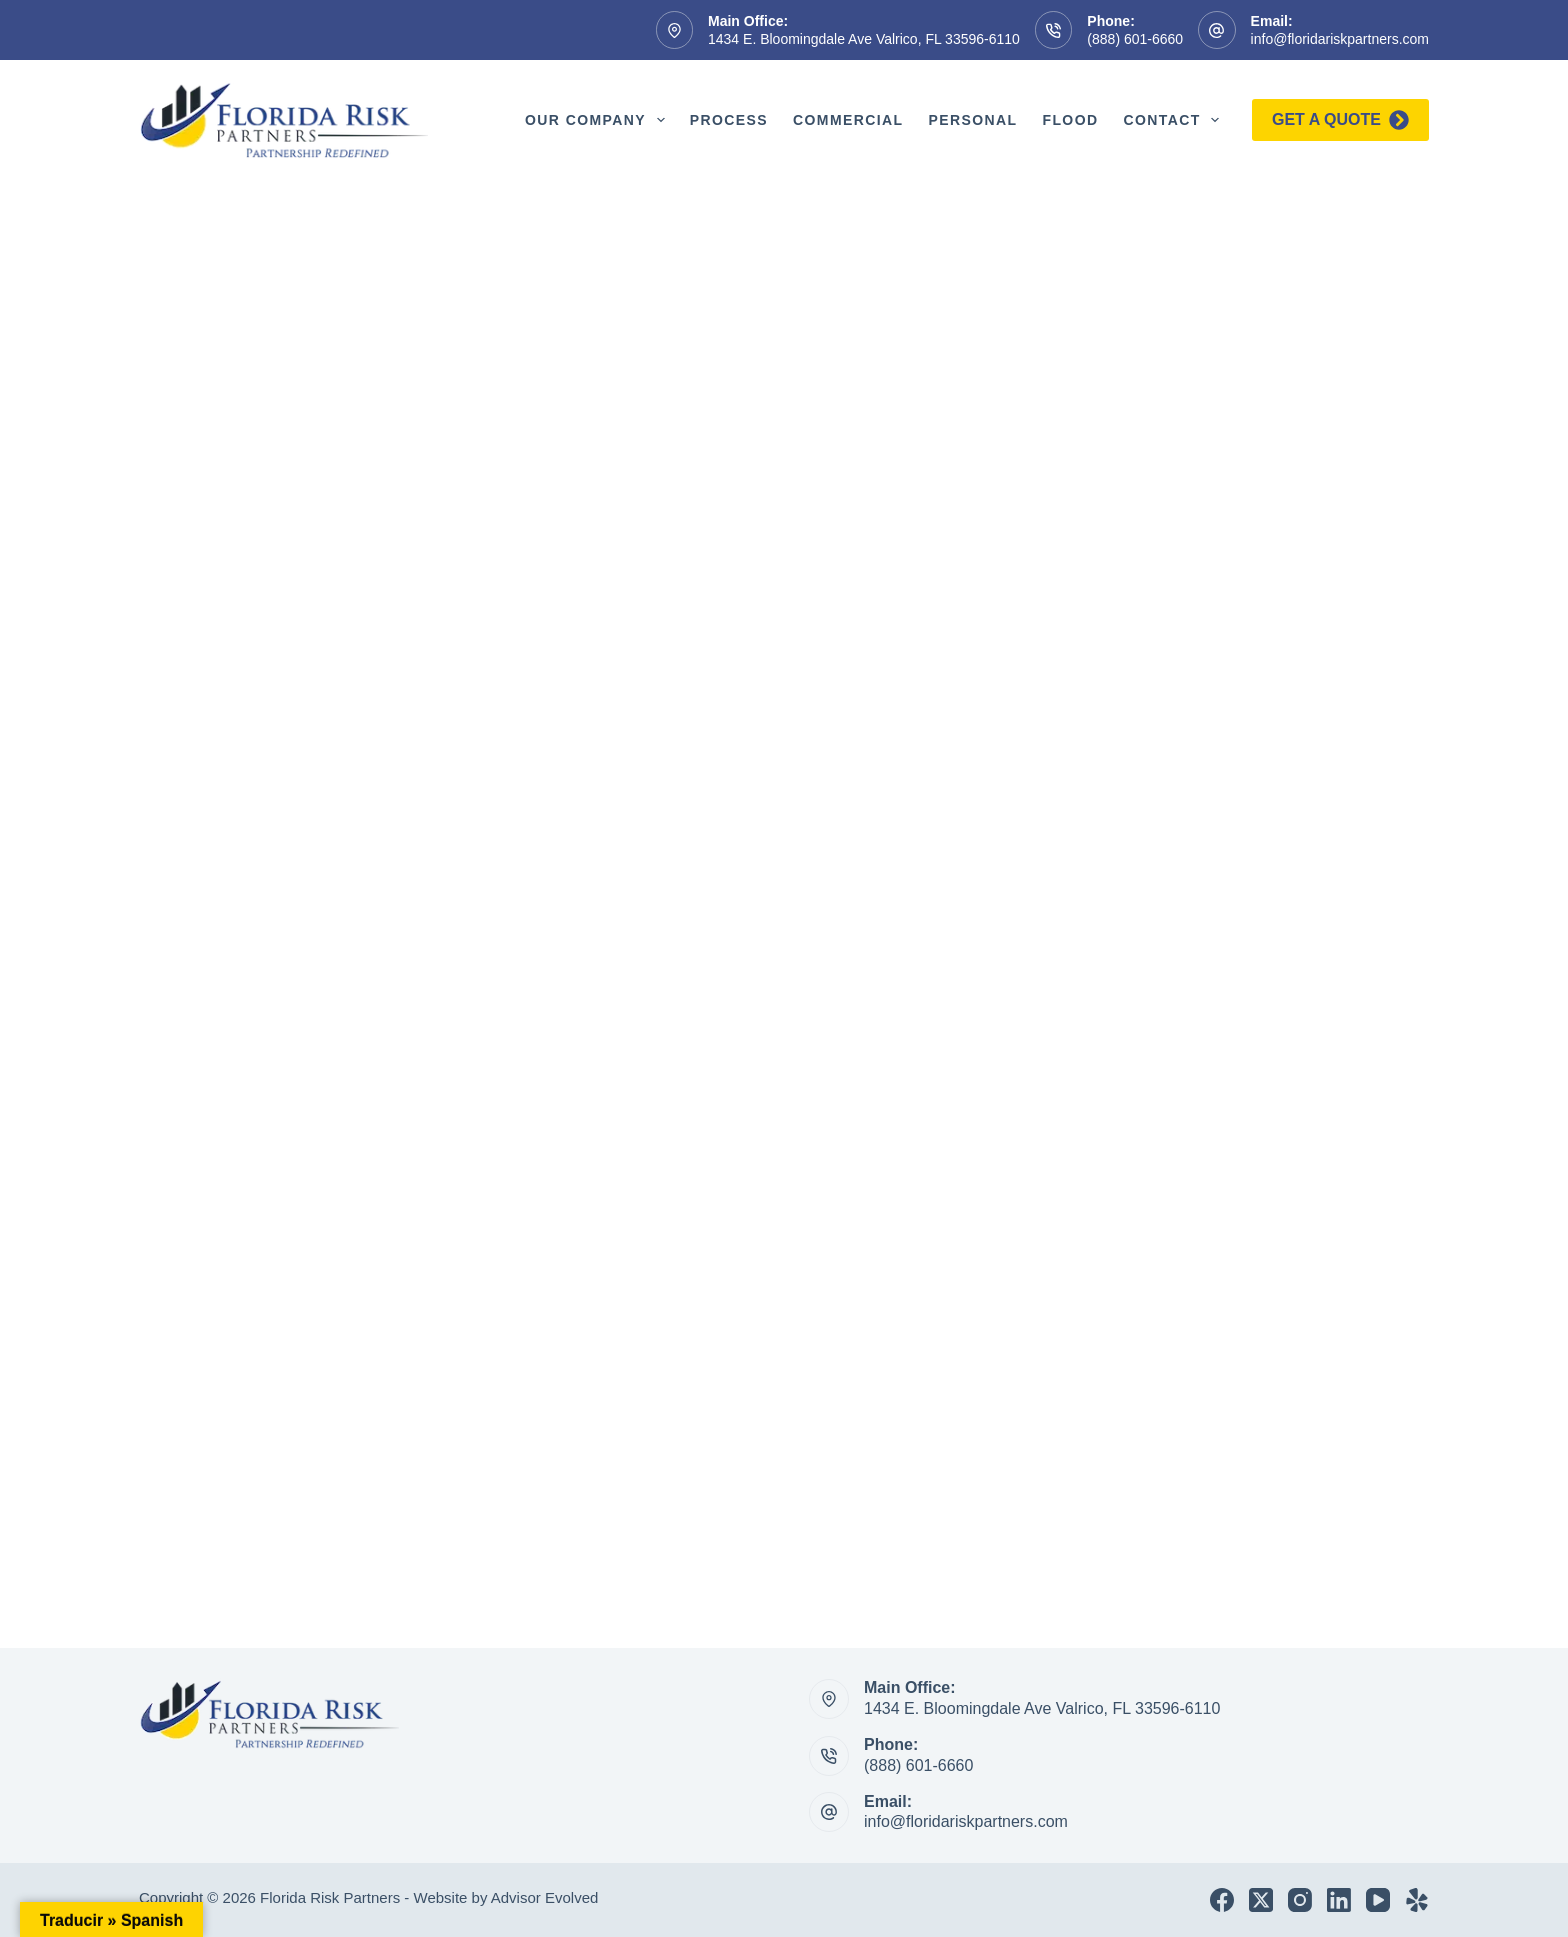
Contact (1175, 120)
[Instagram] (1300, 1900)
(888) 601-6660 (1135, 39)
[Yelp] (1417, 1900)
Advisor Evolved (545, 1897)
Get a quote (1340, 120)
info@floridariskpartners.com (1340, 39)
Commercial (848, 120)
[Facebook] (1222, 1900)
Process (729, 120)
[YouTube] (1378, 1900)
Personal (972, 120)
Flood (1070, 120)
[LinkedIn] (1339, 1900)
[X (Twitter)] (1261, 1900)
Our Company (599, 120)
